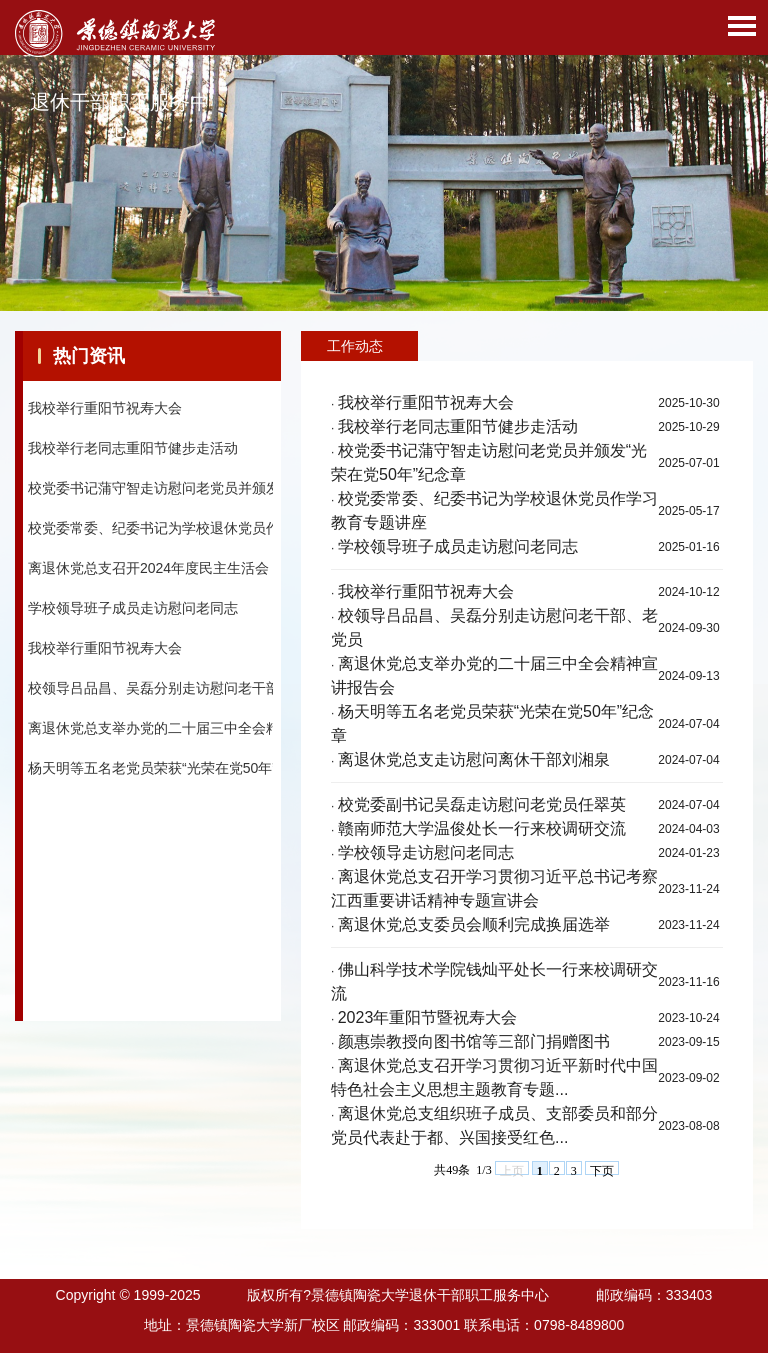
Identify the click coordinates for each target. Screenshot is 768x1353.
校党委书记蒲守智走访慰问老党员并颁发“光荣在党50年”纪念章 (222, 493)
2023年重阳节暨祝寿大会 (428, 1017)
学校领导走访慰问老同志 (426, 852)
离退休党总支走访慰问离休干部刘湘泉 (474, 759)
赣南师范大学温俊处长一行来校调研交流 (482, 828)
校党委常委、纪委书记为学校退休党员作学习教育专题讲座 (210, 533)
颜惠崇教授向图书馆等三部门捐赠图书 (474, 1041)
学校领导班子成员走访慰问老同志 (133, 613)
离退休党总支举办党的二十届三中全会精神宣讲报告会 (196, 733)
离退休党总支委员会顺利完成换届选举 (474, 924)
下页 (602, 1169)
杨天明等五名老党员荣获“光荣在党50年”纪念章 (173, 773)
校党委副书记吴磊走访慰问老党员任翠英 (482, 804)
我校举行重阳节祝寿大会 (105, 413)
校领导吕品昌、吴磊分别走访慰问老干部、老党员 (182, 693)
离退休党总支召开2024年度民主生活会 (148, 573)
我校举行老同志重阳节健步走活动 (133, 453)
